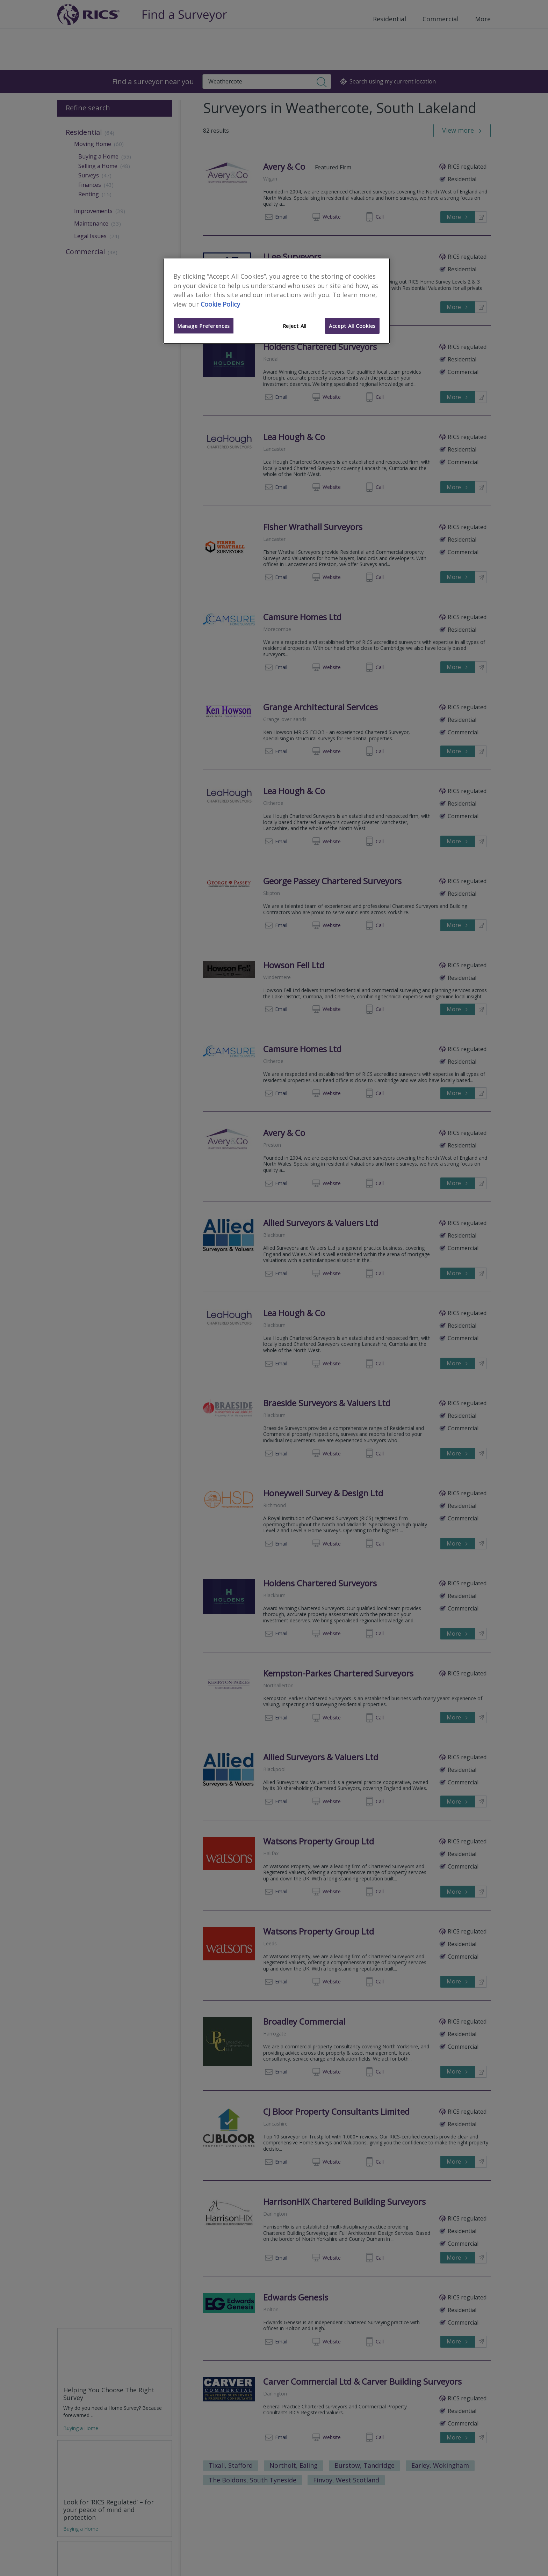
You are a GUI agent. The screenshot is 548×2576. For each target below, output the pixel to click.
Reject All (295, 325)
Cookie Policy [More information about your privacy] (220, 304)
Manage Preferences (203, 325)
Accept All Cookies (352, 325)
